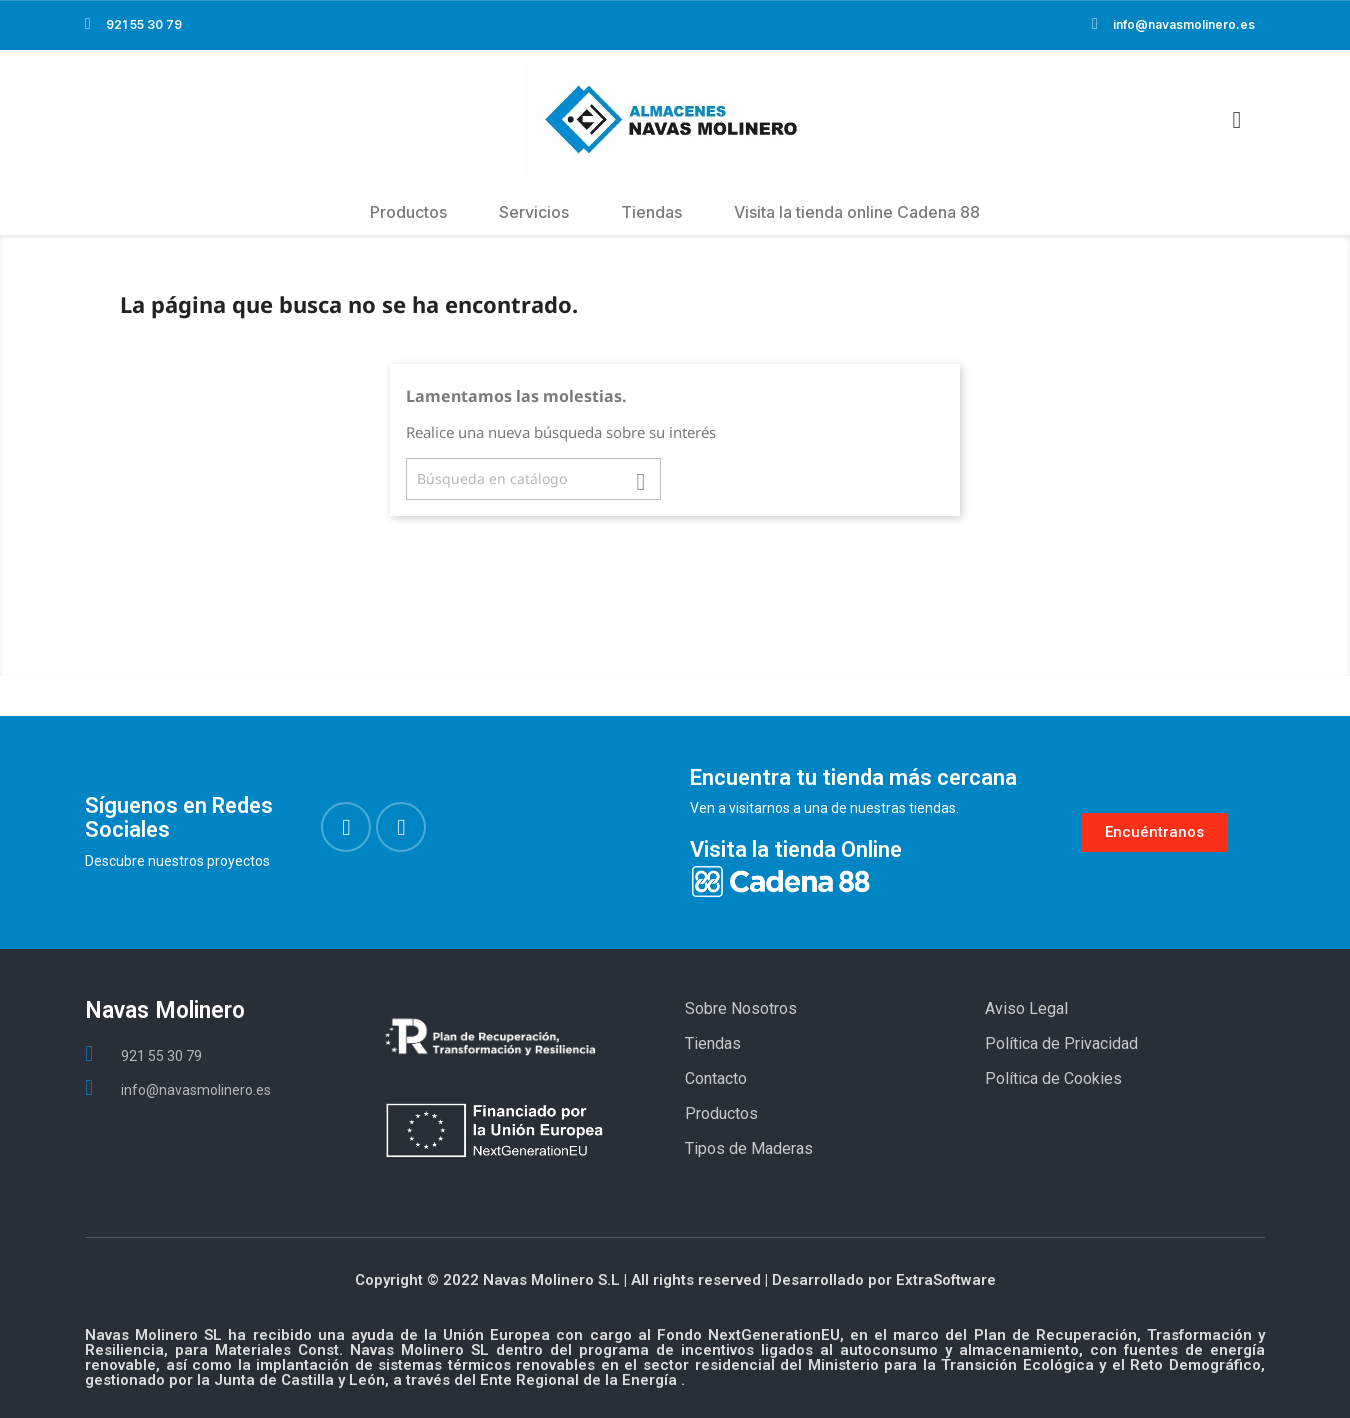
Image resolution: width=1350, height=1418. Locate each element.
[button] (1154, 832)
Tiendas (651, 212)
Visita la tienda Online (796, 849)
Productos (408, 212)
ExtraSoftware (946, 1280)
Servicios (534, 212)
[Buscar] (533, 479)
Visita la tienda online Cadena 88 (857, 212)
